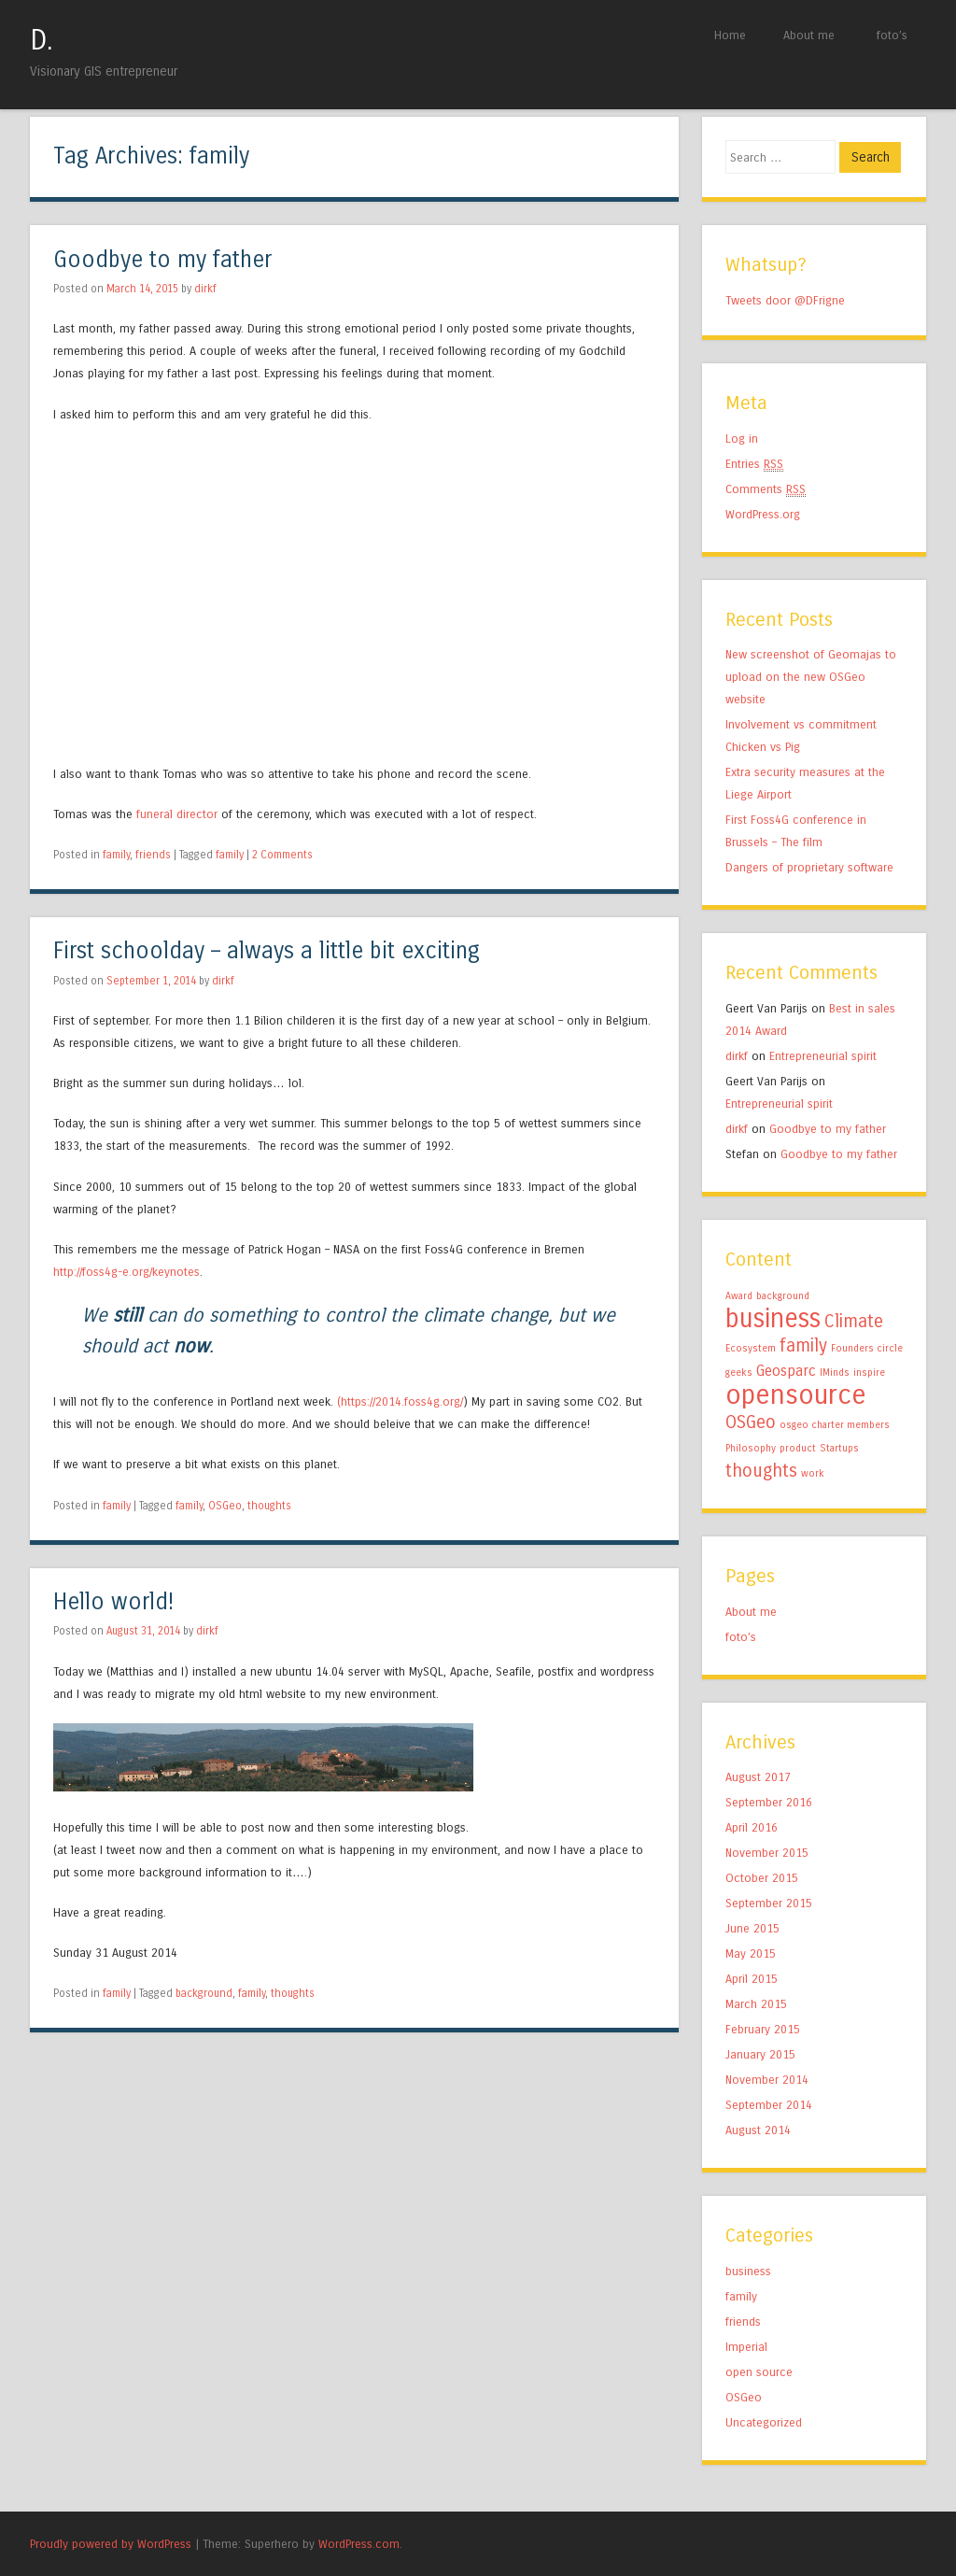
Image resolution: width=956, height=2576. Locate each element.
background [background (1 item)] (782, 1296)
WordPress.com (359, 2544)
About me (809, 35)
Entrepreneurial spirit (823, 1056)
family (116, 854)
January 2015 (760, 2054)
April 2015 (751, 1979)
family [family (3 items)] (803, 1345)
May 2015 (750, 1953)
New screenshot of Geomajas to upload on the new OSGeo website (810, 676)
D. (41, 40)
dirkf (205, 288)
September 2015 (768, 1903)
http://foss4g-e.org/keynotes (126, 1272)
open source (759, 2372)
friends (153, 854)
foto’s (892, 35)
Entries (754, 464)
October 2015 (761, 1878)
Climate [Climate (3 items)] (853, 1321)
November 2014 (766, 2080)
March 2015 (756, 2004)
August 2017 (758, 1777)
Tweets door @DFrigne (785, 300)
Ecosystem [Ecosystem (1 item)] (750, 1348)
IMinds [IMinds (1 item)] (835, 1372)
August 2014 (758, 2130)
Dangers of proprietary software (809, 867)
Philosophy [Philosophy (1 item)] (750, 1448)
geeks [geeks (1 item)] (738, 1372)
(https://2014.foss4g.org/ (400, 1401)
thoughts (269, 1505)
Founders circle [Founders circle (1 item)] (867, 1348)
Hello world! (113, 1602)
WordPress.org (762, 514)
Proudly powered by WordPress (110, 2544)
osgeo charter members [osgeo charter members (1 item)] (835, 1425)
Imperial (746, 2347)
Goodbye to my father (162, 260)
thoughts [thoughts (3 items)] (761, 1470)
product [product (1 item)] (798, 1448)
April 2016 (751, 1827)
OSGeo (225, 1505)
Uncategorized (763, 2422)
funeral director (177, 814)
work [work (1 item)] (812, 1473)
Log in (741, 439)
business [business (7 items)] (773, 1319)
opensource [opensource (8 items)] (795, 1395)
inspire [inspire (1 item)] (869, 1372)
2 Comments (282, 854)
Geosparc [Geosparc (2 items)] (786, 1371)
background (204, 1993)
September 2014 (768, 2105)
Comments (765, 489)
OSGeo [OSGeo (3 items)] (750, 1422)
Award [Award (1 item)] (738, 1296)
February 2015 (762, 2029)
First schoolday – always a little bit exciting (266, 951)
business (748, 2271)
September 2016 (768, 1802)
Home (730, 35)
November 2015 (766, 1853)
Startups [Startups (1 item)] (839, 1448)
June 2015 (752, 1928)
